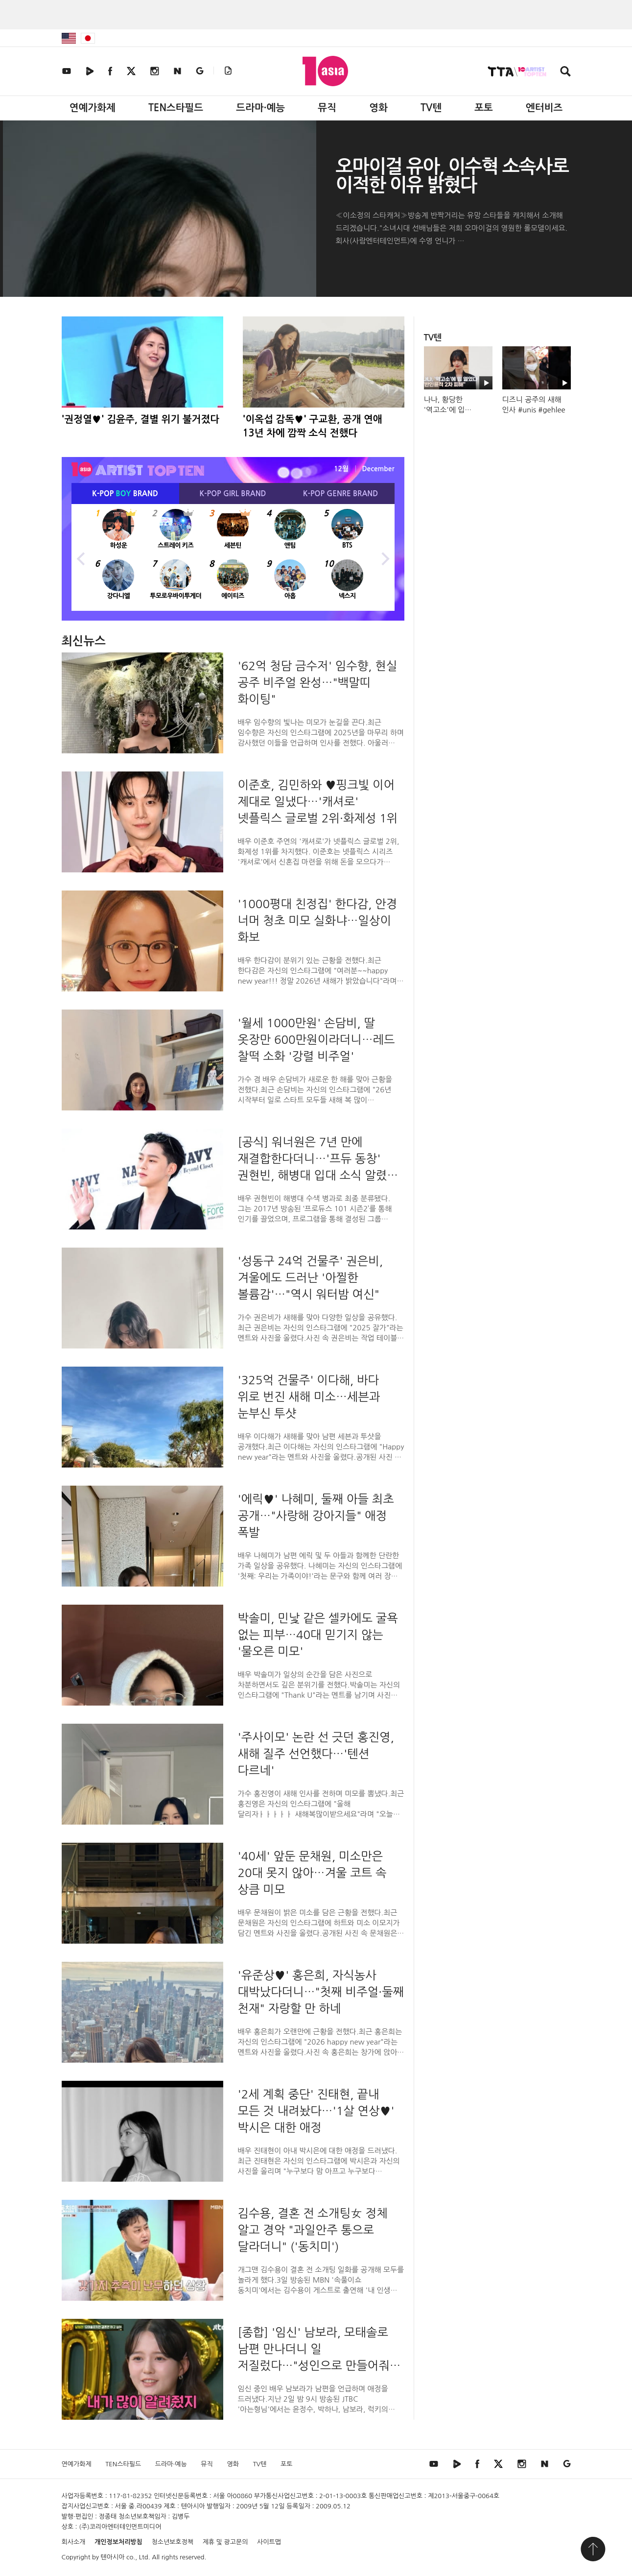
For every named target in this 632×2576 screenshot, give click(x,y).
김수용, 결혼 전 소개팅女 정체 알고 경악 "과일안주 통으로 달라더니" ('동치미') (313, 2229)
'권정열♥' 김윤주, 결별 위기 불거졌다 (141, 419)
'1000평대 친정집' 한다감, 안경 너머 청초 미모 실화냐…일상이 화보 (318, 920)
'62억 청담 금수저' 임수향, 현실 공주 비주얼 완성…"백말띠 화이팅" (318, 682)
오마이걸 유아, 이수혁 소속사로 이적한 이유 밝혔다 (452, 175)
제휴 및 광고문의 (225, 2542)
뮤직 (327, 108)
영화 (378, 108)
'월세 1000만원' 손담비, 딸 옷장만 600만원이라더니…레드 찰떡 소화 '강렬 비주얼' (316, 1039)
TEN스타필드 (175, 108)
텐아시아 (113, 2557)
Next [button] (385, 557)
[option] (233, 557)
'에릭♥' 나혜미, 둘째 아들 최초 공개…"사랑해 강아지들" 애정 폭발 (316, 1515)
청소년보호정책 (172, 2542)
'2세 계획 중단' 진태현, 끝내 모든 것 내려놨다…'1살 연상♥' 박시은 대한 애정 (316, 2110)
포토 (483, 108)
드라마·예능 (260, 108)
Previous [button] (81, 557)
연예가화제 (93, 108)
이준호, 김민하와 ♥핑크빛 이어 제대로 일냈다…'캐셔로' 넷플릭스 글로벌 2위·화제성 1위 (318, 801)
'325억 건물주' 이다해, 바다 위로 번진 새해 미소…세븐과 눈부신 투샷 (309, 1396)
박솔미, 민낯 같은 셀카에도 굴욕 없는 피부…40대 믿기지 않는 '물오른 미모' (318, 1634)
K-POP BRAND (125, 493)
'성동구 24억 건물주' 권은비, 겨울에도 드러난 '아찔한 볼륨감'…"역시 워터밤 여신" (310, 1277)
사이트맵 (269, 2542)
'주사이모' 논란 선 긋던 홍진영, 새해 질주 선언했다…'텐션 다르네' (316, 1753)
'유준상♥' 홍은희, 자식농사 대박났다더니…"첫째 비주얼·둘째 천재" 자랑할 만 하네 (321, 1991)
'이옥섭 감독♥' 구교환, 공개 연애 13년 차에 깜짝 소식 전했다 (312, 426)
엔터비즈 (544, 108)
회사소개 (74, 2542)
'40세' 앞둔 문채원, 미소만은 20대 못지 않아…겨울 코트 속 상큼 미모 (312, 1872)
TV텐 (431, 108)
